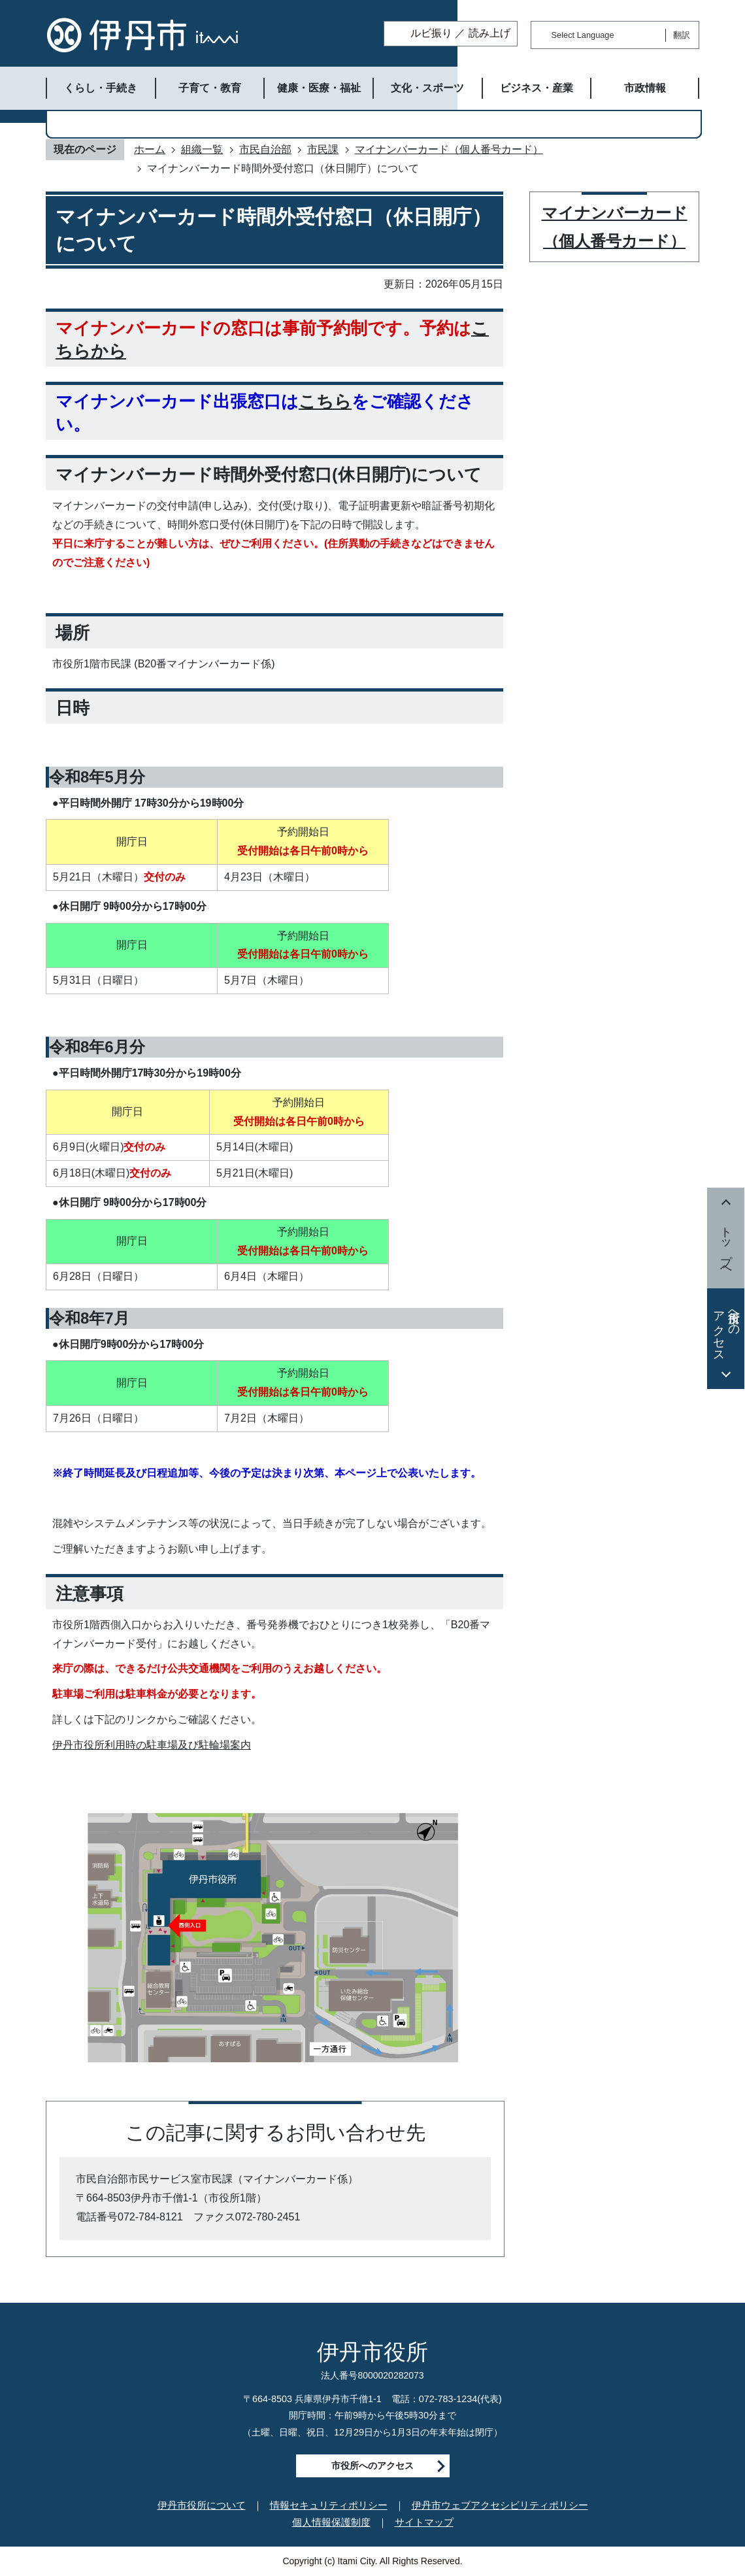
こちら (325, 401)
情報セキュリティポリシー (329, 2505)
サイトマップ (424, 2522)
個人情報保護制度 (331, 2522)
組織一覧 (202, 149)
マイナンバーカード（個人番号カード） (449, 149)
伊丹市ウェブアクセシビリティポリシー (500, 2505)
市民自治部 (265, 149)
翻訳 (681, 35)
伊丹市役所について (201, 2505)
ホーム (149, 149)
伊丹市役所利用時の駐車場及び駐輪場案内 (151, 1744)
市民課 (323, 149)
